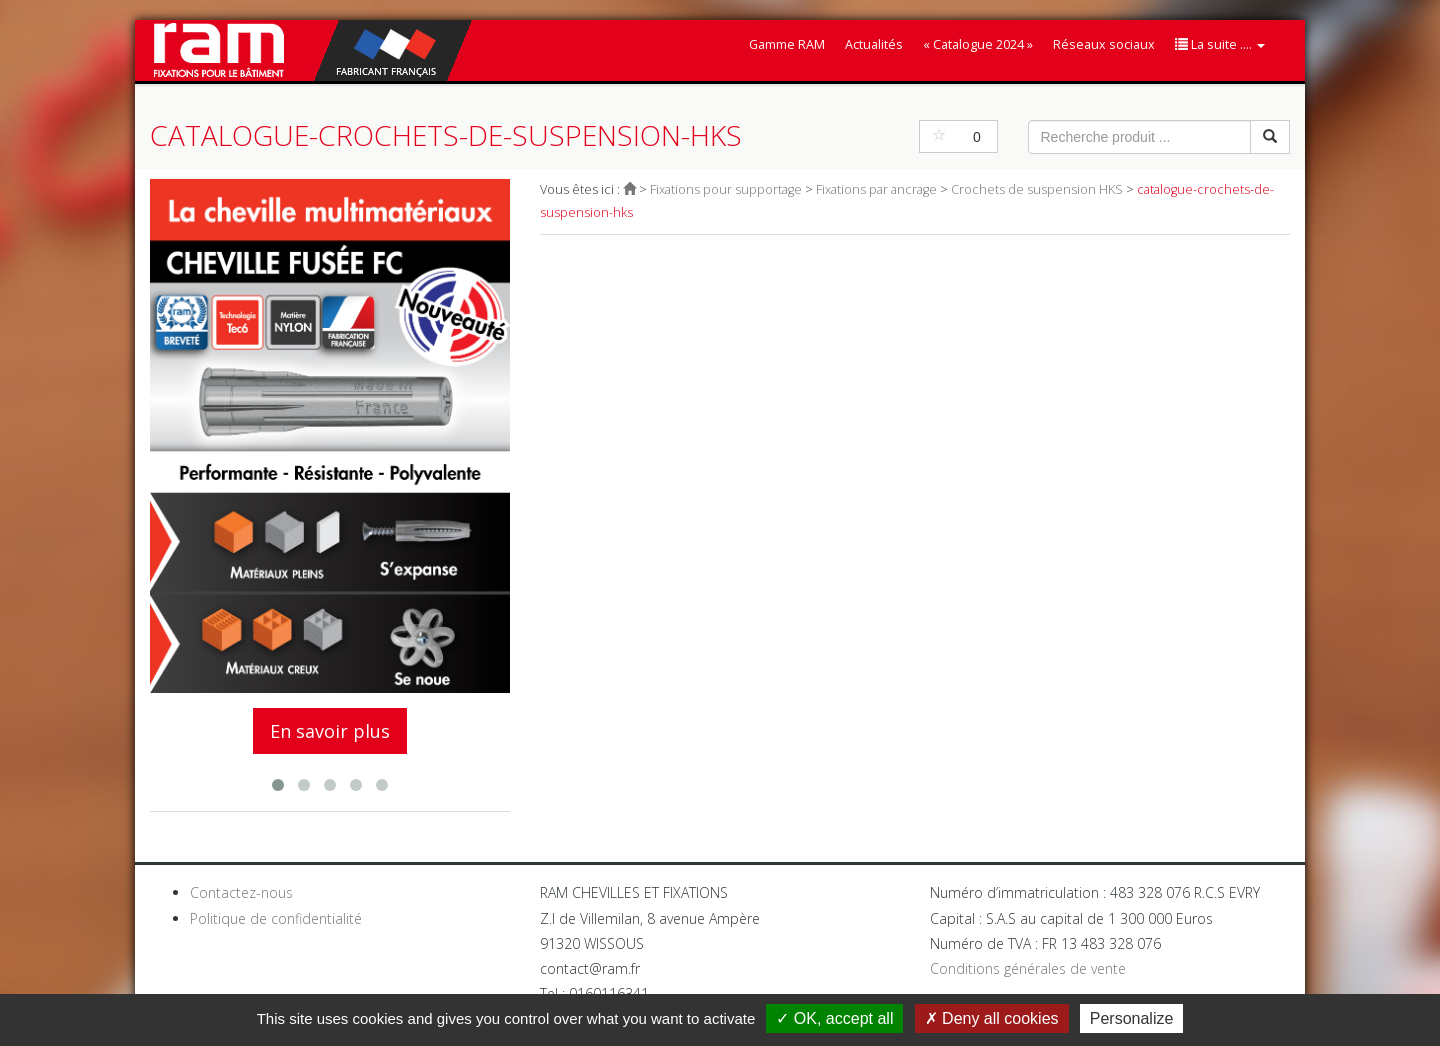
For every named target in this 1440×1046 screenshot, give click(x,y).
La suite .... (1220, 44)
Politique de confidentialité (276, 918)
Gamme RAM (787, 44)
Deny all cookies (992, 1018)
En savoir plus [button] (330, 731)
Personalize (1132, 1018)
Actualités (874, 44)
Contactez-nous (241, 892)
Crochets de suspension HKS (1037, 189)
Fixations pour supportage (726, 189)
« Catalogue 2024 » (978, 44)
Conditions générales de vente (1028, 968)
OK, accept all (834, 1018)
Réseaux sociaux (1104, 44)
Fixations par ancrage (876, 189)
